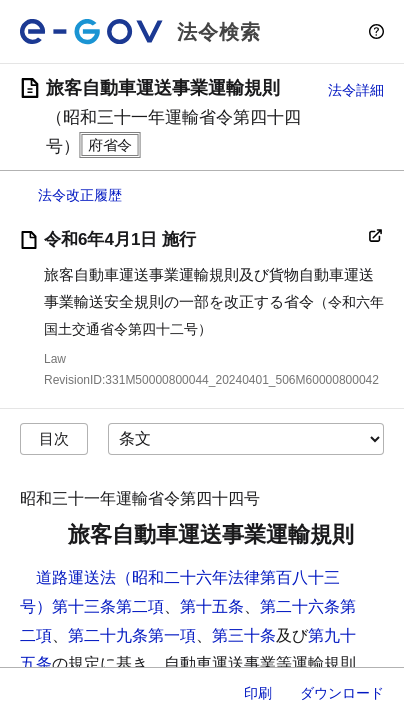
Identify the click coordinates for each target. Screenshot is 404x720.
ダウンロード (342, 693)
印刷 (258, 693)
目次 (54, 438)
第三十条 (244, 635)
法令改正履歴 (80, 195)
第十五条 (212, 606)
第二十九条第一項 (132, 635)
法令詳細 (356, 90)
